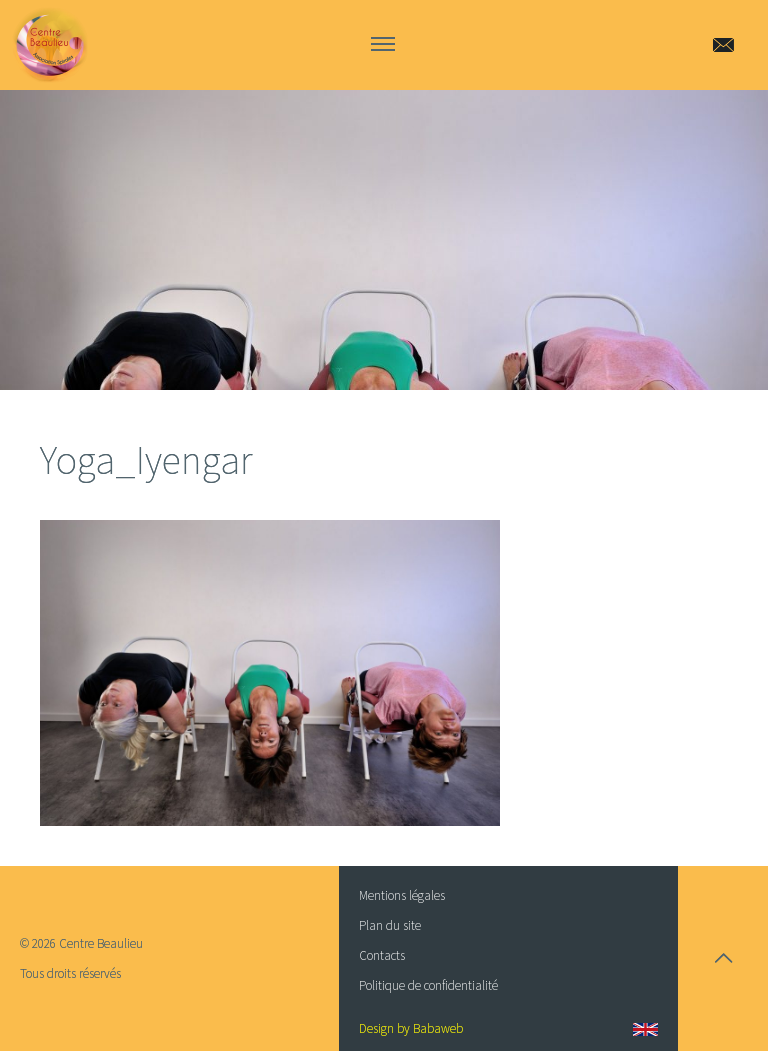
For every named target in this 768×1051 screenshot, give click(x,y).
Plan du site (390, 925)
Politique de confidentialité (428, 985)
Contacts (382, 955)
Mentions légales (402, 895)
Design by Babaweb (411, 1028)
